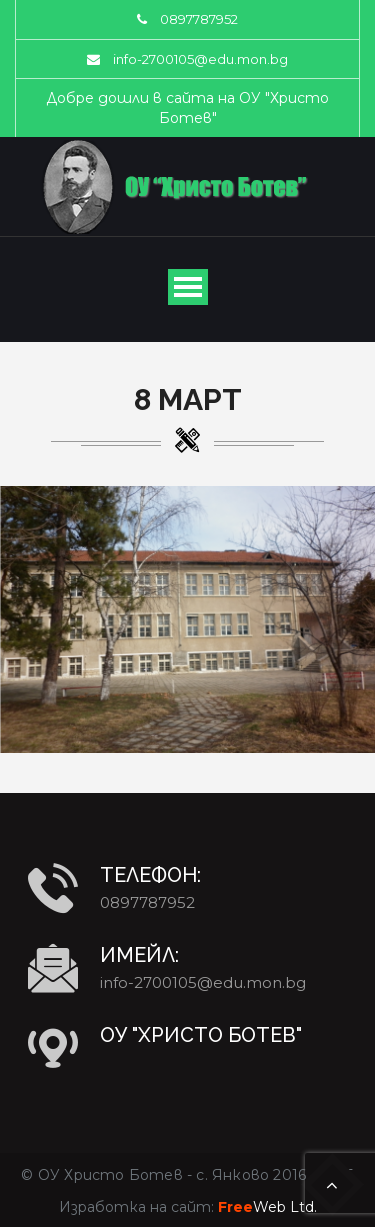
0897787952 (199, 19)
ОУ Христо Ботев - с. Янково (153, 1175)
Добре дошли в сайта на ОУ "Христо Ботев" (187, 108)
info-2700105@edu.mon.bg (200, 59)
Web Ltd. (267, 1207)
